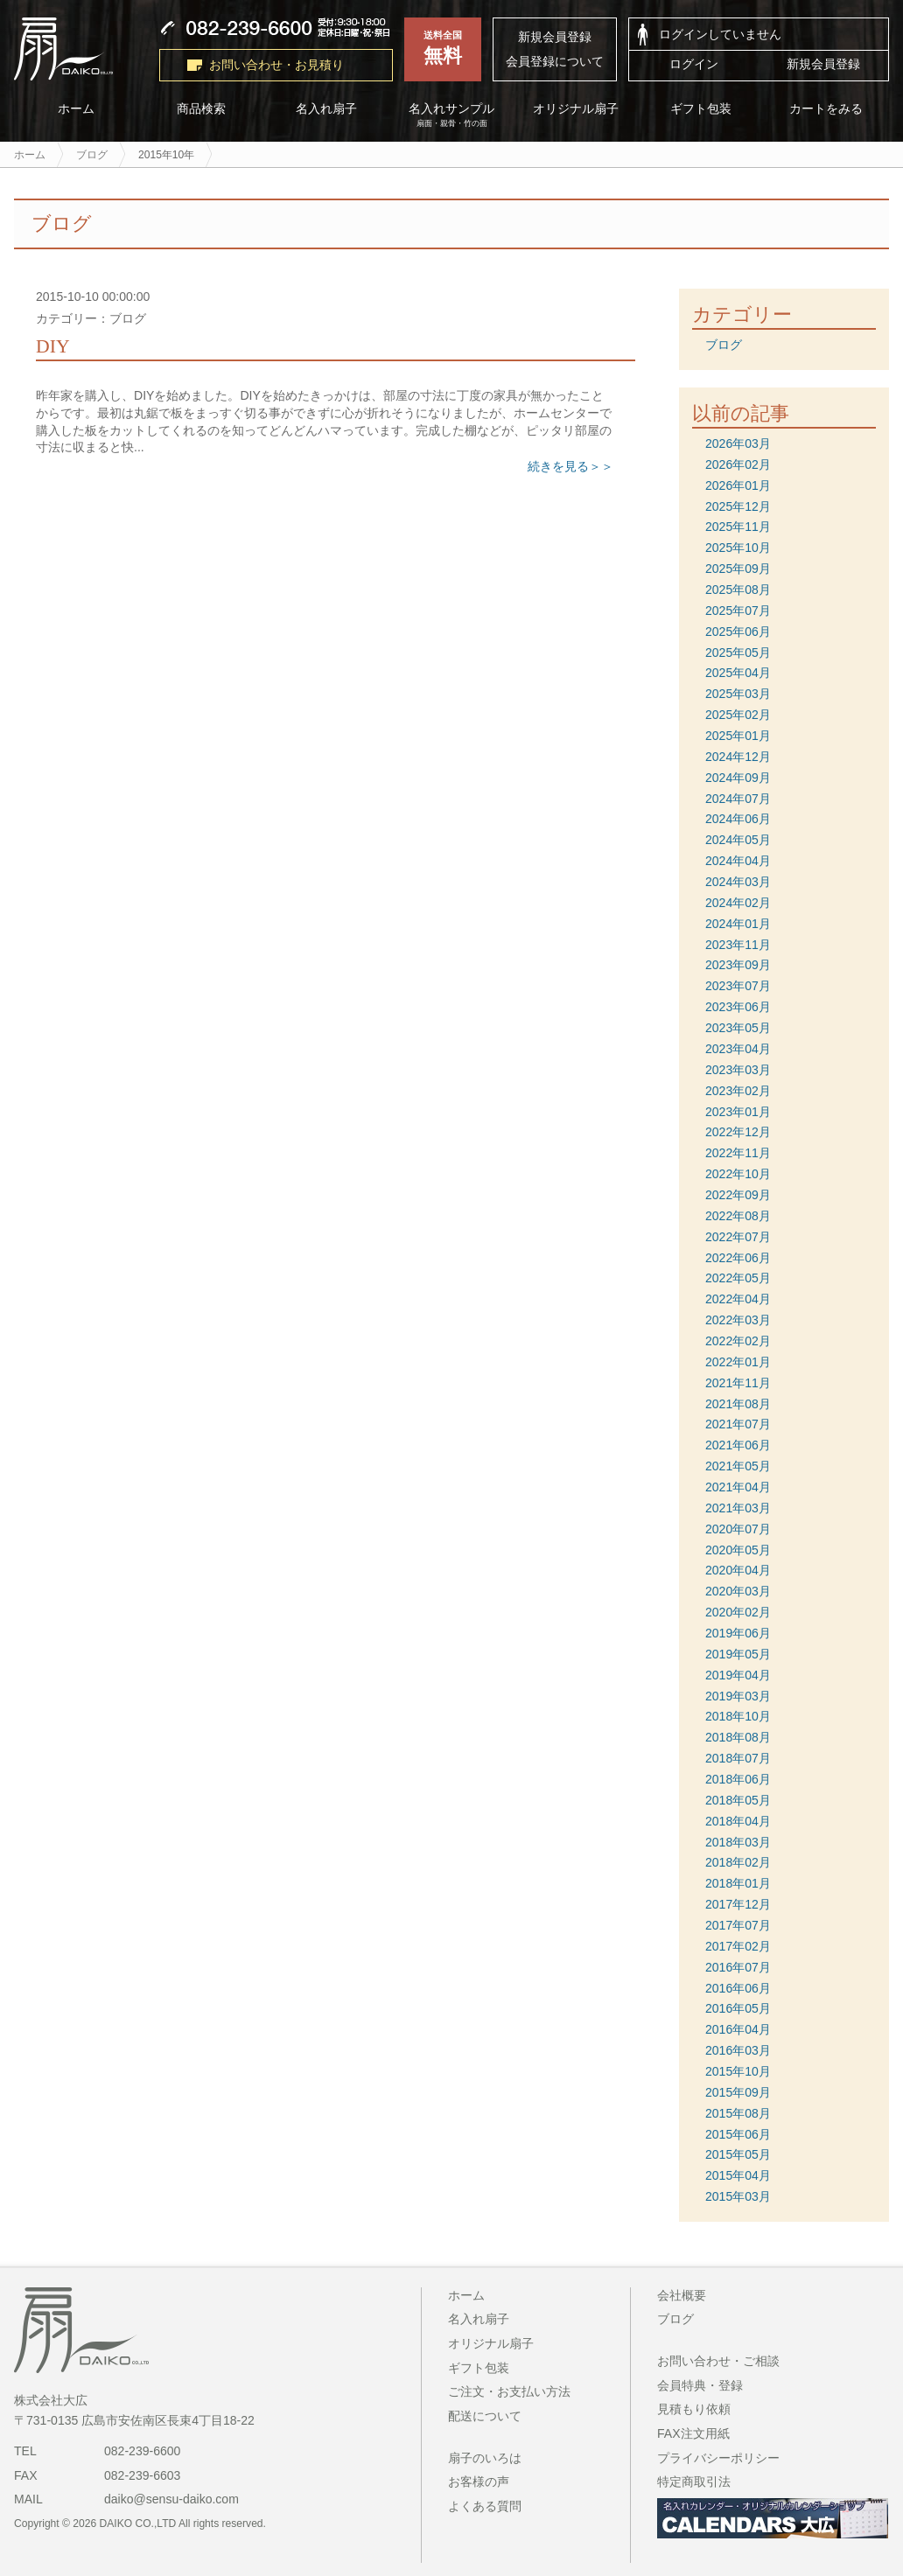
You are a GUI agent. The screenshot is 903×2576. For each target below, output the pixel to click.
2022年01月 (738, 1362)
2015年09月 (738, 2092)
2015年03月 (738, 2196)
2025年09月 (738, 569)
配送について (485, 2416)
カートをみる (827, 108)
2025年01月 (738, 736)
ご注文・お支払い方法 (509, 2391)
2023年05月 (738, 1028)
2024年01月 (738, 924)
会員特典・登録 (700, 2385)
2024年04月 (738, 861)
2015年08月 (738, 2113)
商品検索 (201, 108)
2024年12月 (738, 757)
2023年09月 (738, 965)
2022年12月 (738, 1132)
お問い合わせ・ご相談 (718, 2361)
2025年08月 (738, 590)
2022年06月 (738, 1258)
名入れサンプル (451, 115)
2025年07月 (738, 611)
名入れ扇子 (326, 108)
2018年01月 (738, 1883)
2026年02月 (738, 464)
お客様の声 (478, 2482)
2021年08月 (738, 1404)
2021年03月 (738, 1508)
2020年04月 (738, 1570)
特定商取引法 (694, 2482)
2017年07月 (738, 1925)
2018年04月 (738, 1821)
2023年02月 (738, 1091)
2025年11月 (738, 527)
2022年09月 (738, 1195)
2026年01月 (738, 485)
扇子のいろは (485, 2458)
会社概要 (681, 2295)
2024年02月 (738, 903)
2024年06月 (738, 819)
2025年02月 (738, 715)
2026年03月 (738, 443)
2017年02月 (738, 1946)
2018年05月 (738, 1800)
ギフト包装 (701, 108)
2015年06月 (738, 2134)
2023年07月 (738, 986)
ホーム (76, 108)
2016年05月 (738, 2008)
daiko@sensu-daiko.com (171, 2499)
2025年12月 (738, 506)
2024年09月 (738, 778)
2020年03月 (738, 1591)
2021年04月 (738, 1487)
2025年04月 (738, 673)
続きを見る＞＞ (570, 466)
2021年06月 (738, 1445)
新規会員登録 (555, 37)
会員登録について (555, 61)
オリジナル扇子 (577, 108)
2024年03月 (738, 882)
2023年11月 (738, 945)
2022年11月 (738, 1153)
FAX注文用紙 (693, 2433)
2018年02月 (738, 1862)
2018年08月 (738, 1737)
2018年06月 (738, 1779)
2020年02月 (738, 1612)
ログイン (693, 64)
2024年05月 (738, 840)
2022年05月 (738, 1278)
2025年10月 (738, 548)
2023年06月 (738, 1007)
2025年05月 (738, 653)
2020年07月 (738, 1529)
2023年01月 (738, 1112)
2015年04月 (738, 2175)
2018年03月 (738, 1842)
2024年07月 (738, 799)
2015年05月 (738, 2154)
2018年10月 (738, 1716)
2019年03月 (738, 1696)
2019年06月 (738, 1633)
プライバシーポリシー (718, 2458)
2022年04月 (738, 1299)
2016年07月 (738, 1967)
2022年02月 (738, 1341)
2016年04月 (738, 2029)
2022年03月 (738, 1320)
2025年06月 (738, 632)
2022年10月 (738, 1174)
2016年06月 (738, 1988)
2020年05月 (738, 1550)
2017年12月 (738, 1904)
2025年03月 (738, 694)
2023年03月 (738, 1070)
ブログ (723, 345)
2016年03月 (738, 2050)
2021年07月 (738, 1424)
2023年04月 (738, 1049)
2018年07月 (738, 1758)
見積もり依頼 (694, 2409)
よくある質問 (485, 2506)
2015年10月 (738, 2071)
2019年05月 (738, 1654)
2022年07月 (738, 1237)
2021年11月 (738, 1383)
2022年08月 (738, 1216)
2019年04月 (738, 1675)
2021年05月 (738, 1466)
